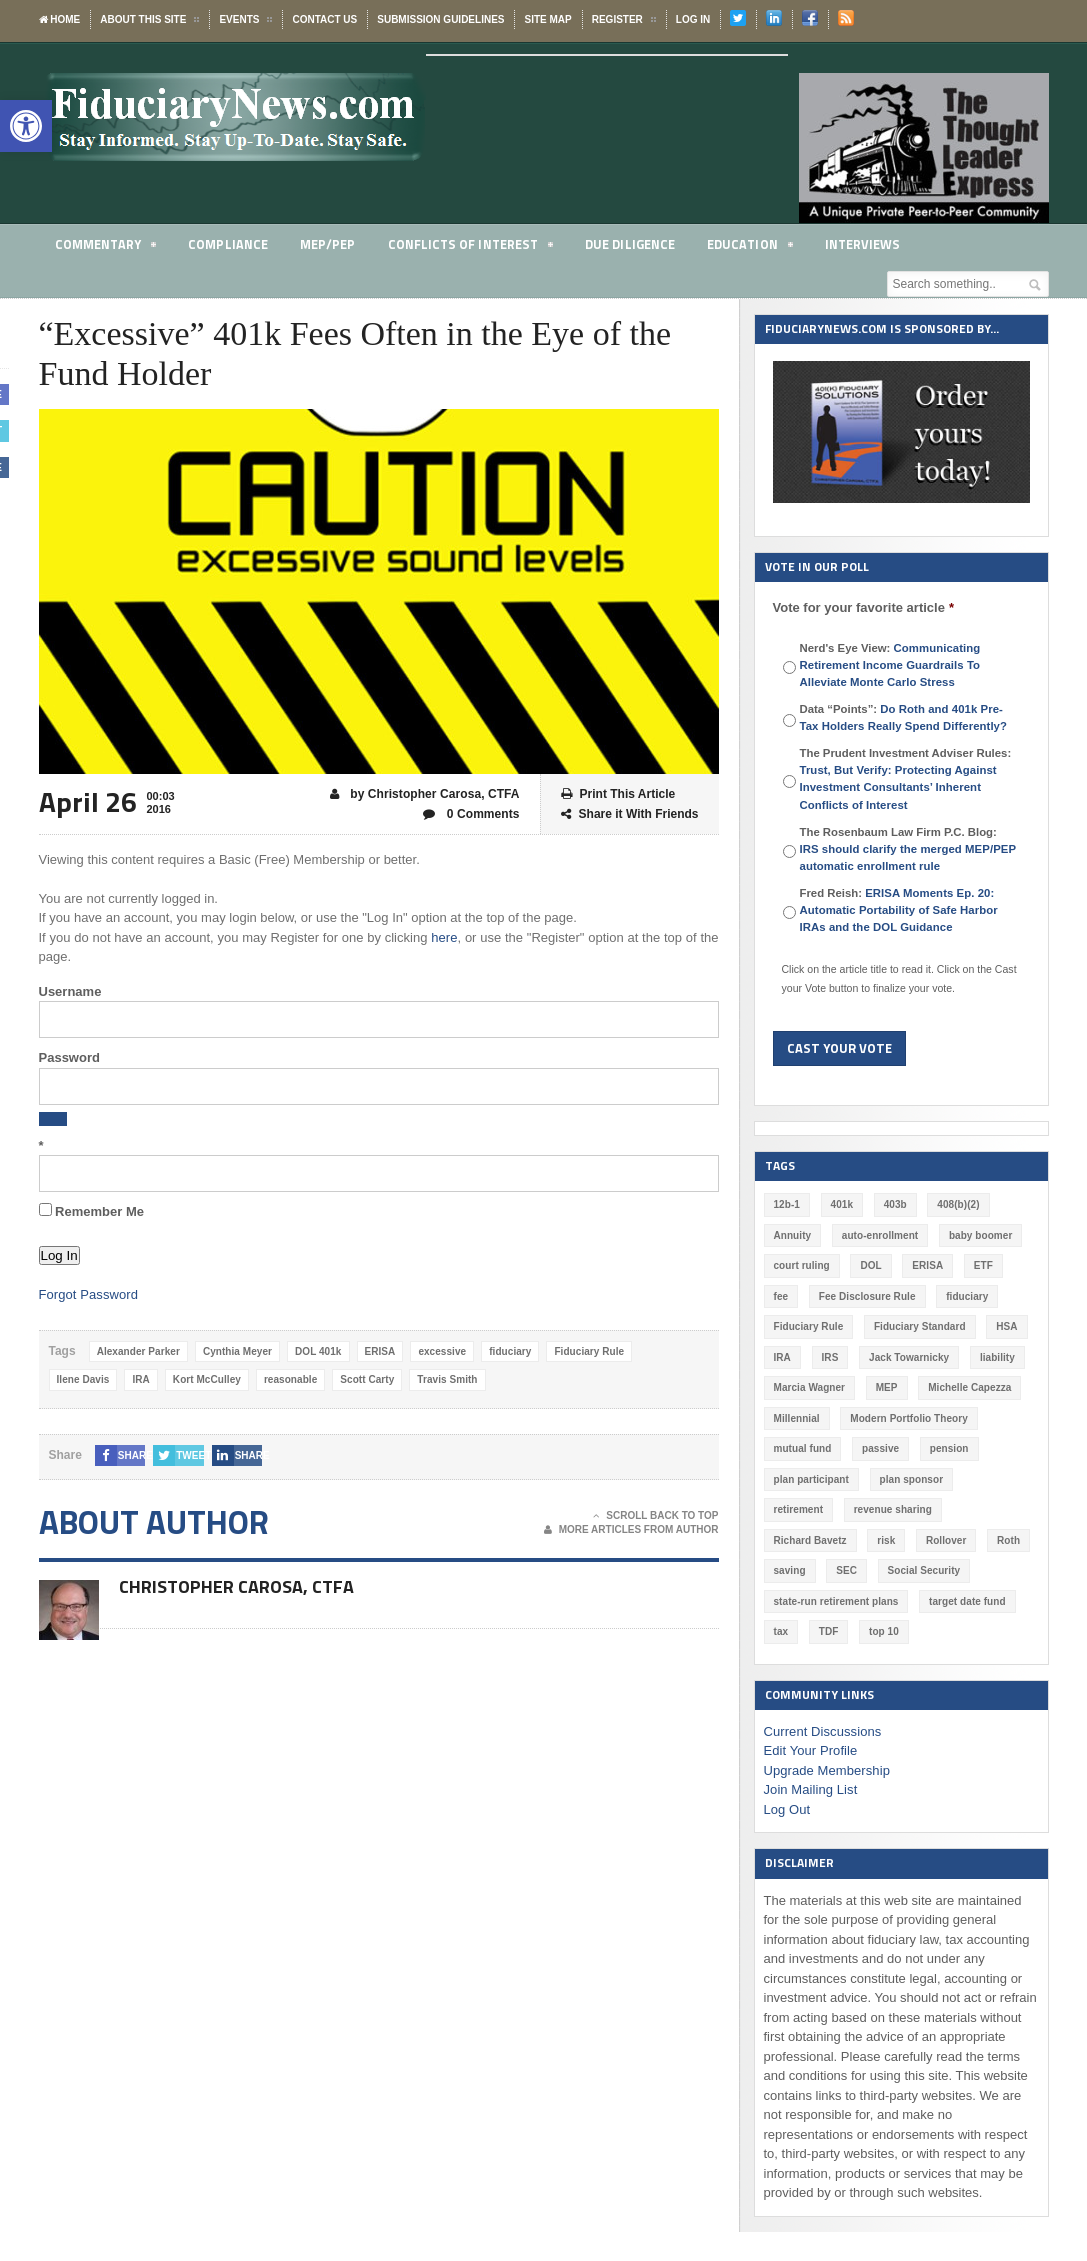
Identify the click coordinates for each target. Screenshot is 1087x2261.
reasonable (288, 1379)
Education (750, 247)
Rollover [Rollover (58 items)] (794, 1540)
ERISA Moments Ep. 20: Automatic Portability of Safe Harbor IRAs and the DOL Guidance (898, 910)
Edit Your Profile (810, 1720)
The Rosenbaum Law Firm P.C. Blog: (907, 849)
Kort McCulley (205, 1379)
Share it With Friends (630, 814)
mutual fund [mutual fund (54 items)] (802, 1448)
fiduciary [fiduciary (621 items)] (966, 1296)
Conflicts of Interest (470, 247)
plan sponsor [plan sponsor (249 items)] (910, 1479)
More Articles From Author (631, 1530)
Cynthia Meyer (236, 1351)
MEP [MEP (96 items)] (886, 1387)
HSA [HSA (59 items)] (1004, 1326)
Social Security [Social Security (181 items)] (810, 1570)
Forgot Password (88, 1294)
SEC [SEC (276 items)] (970, 1540)
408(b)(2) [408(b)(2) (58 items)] (958, 1204)
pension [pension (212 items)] (948, 1448)
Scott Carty (364, 1379)
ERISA (377, 1351)
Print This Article (618, 794)
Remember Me (91, 1211)
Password (69, 1057)
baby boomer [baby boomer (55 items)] (979, 1235)
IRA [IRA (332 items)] (782, 1357)
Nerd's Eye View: (890, 665)
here (444, 937)
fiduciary (507, 1351)
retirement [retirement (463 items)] (996, 1479)
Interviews (863, 244)
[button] (26, 126)
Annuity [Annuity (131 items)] (792, 1235)
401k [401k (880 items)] (841, 1204)
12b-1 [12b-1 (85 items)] (787, 1204)
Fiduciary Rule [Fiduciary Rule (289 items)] (808, 1326)
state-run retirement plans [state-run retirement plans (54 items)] (937, 1570)
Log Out (787, 1778)
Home (60, 19)
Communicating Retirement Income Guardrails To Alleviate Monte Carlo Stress (890, 665)
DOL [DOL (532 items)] (870, 1265)
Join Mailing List (810, 1759)
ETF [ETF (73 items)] (982, 1265)
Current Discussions (822, 1700)
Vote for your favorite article (863, 607)
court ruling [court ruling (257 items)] (802, 1265)
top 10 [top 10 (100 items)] (989, 1601)
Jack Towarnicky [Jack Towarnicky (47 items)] (908, 1357)
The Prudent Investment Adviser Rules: (906, 778)
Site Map (547, 19)
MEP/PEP (327, 244)
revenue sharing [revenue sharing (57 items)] (812, 1509)
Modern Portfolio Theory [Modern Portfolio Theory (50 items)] (908, 1418)
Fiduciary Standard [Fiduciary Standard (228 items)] (918, 1326)
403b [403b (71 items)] (894, 1204)
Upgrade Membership (826, 1739)
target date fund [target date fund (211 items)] (812, 1601)
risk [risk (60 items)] (993, 1509)
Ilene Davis (83, 1379)
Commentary (106, 247)
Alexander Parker (138, 1351)
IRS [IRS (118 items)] (829, 1357)
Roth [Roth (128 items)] (855, 1540)
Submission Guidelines (440, 19)
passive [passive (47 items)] (879, 1448)
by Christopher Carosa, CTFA (426, 794)
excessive (439, 1351)
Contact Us (324, 19)
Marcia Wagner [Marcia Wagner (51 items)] (809, 1387)
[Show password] (53, 1119)
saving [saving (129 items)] (914, 1540)
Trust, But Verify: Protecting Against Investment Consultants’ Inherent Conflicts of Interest (897, 787)
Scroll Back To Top (655, 1516)
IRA (140, 1379)
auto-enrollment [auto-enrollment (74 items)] (879, 1235)
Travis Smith (443, 1379)
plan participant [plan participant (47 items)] (811, 1479)
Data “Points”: (902, 717)
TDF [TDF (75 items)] (934, 1601)
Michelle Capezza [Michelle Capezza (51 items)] (968, 1387)
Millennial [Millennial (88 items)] (797, 1418)
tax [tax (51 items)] (887, 1601)
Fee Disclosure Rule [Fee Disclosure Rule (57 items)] (867, 1296)
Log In (693, 19)
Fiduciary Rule (585, 1351)
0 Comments (471, 814)
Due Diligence (630, 244)
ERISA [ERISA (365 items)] (926, 1265)
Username (70, 991)
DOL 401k (316, 1351)
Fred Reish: (898, 910)
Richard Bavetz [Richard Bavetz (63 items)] (917, 1509)
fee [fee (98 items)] (781, 1296)
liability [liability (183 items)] (996, 1357)
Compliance (228, 244)
